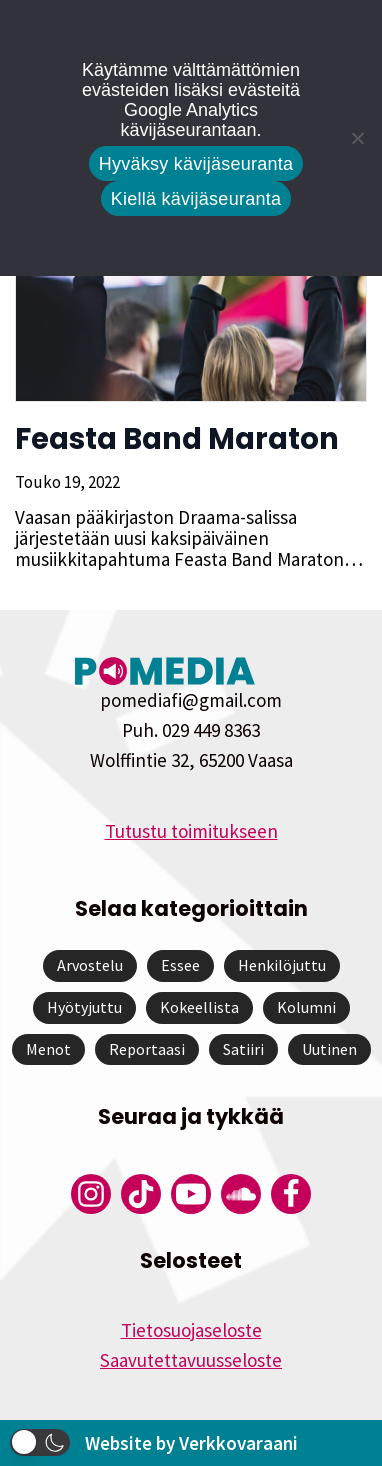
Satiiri (243, 1049)
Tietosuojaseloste (191, 1330)
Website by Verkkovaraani (191, 1443)
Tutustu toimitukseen (191, 831)
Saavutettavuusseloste (191, 1360)
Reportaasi (147, 1049)
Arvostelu (90, 965)
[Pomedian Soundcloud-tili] (241, 1194)
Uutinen (329, 1049)
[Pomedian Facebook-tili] (291, 1194)
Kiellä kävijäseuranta (196, 199)
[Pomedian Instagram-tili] (91, 1194)
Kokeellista (199, 1007)
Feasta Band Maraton (177, 439)
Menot (48, 1049)
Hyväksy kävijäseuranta (196, 164)
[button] (40, 1442)
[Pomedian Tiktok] (141, 1194)
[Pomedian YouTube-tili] (191, 1194)
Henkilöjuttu (282, 965)
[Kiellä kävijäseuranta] (357, 138)
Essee (180, 965)
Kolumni (306, 1007)
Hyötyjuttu (84, 1007)
